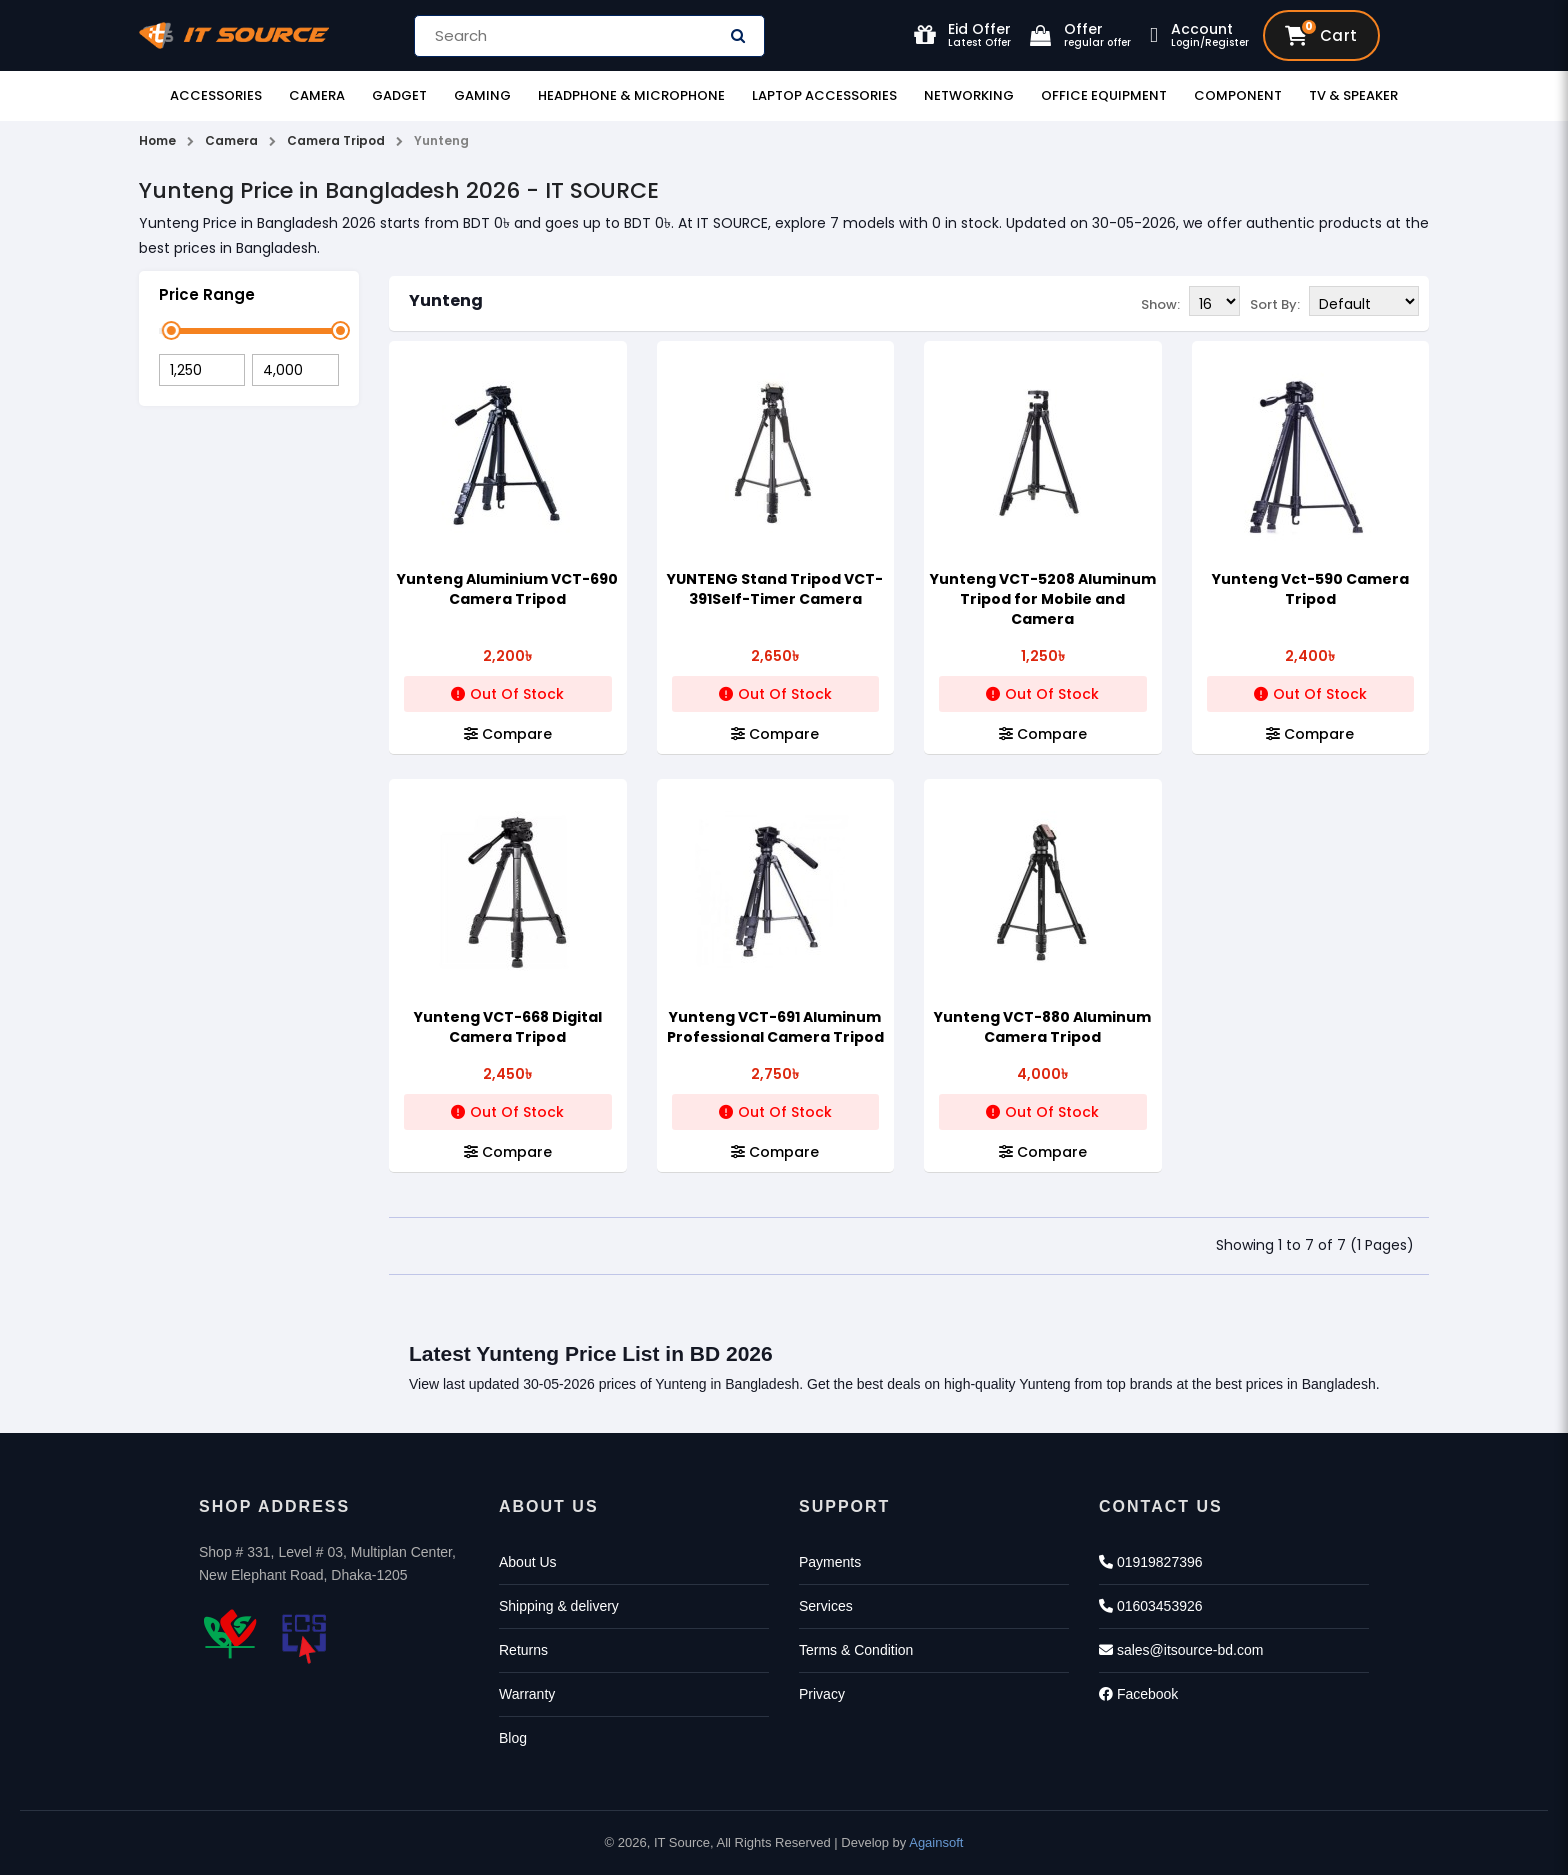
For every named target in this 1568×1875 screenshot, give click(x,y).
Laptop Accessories (824, 95)
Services (826, 1606)
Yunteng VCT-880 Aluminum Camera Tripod (1042, 1027)
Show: (1160, 302)
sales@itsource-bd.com (1181, 1650)
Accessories (216, 95)
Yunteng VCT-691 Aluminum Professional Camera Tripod (775, 1027)
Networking (969, 95)
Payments (830, 1562)
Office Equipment (1104, 95)
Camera (317, 95)
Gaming (482, 95)
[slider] (171, 330)
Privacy (822, 1694)
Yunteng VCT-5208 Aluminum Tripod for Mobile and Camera (1043, 599)
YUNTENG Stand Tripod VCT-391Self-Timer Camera (775, 589)
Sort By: (1275, 302)
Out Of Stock (507, 694)
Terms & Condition (856, 1650)
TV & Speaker (1353, 95)
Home (157, 140)
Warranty (527, 1694)
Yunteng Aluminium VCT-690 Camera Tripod (507, 589)
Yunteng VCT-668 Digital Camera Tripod (508, 1027)
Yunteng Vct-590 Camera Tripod (1310, 589)
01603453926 (1151, 1606)
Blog (513, 1738)
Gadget (399, 95)
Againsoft (936, 1842)
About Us (528, 1562)
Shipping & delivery (559, 1606)
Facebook (1138, 1694)
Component (1238, 95)
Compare (508, 734)
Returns (523, 1650)
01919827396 (1151, 1562)
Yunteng (446, 300)
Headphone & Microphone (631, 95)
